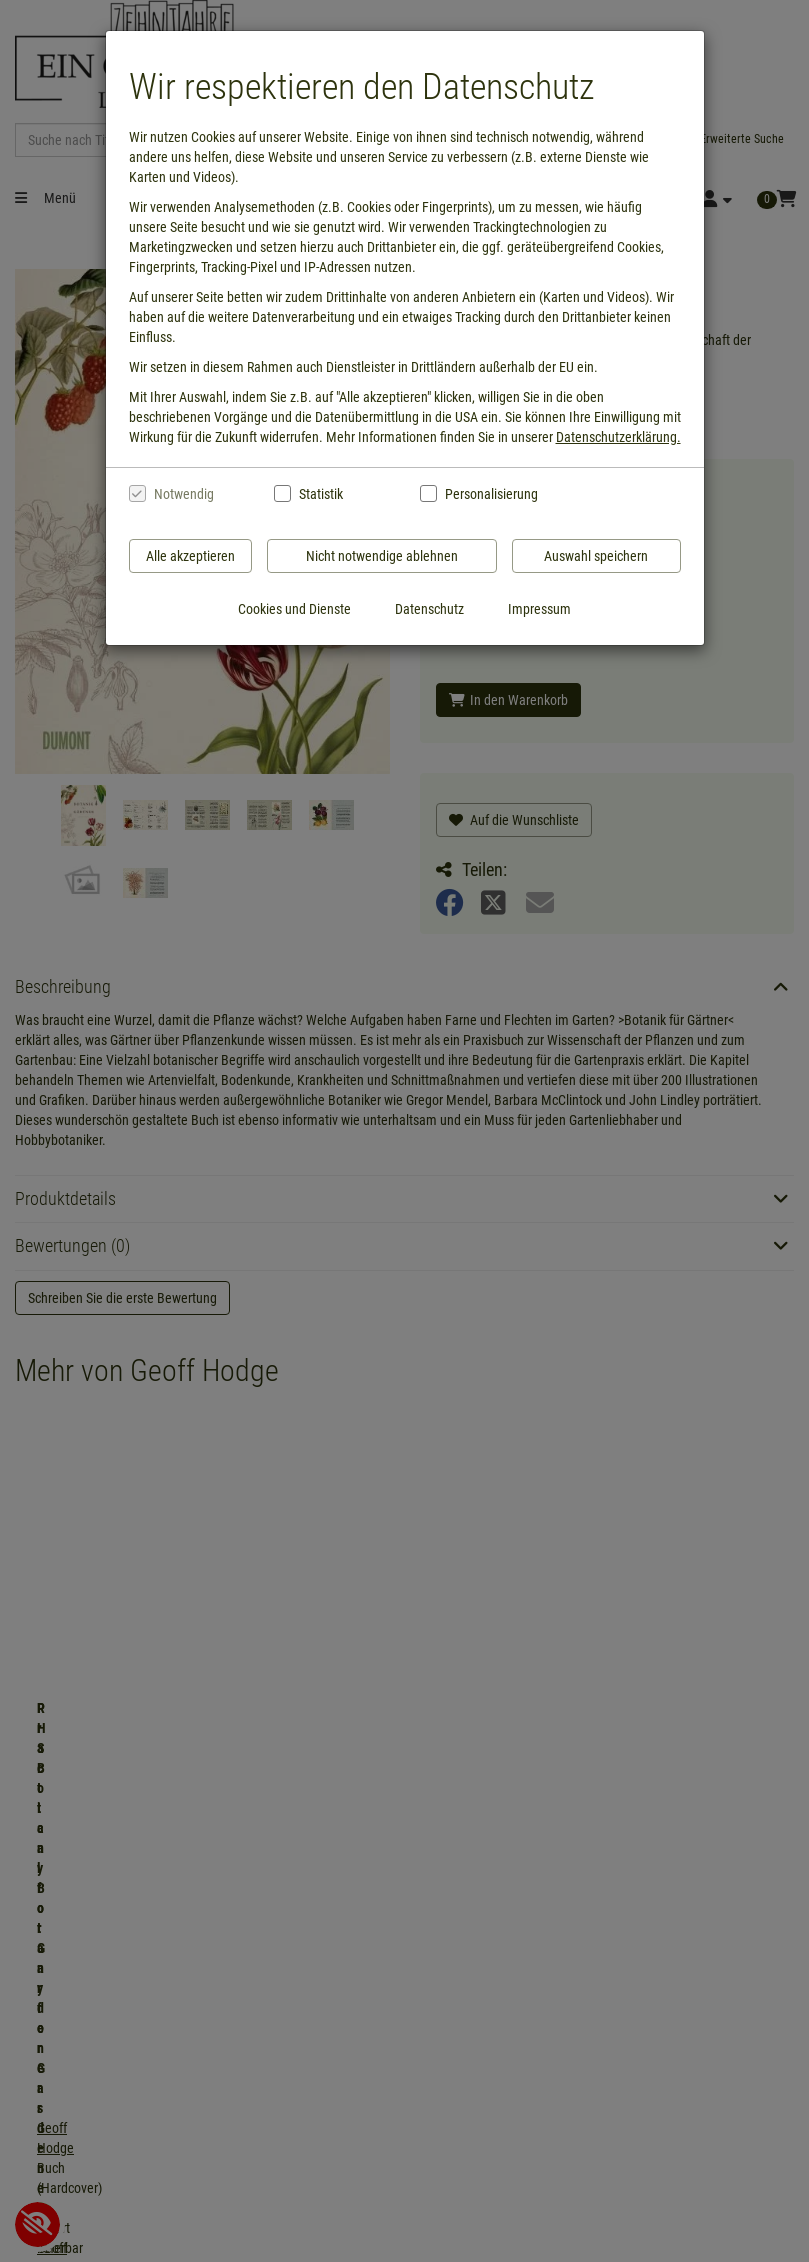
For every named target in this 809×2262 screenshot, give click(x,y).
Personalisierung (490, 494)
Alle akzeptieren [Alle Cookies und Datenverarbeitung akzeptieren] (190, 556)
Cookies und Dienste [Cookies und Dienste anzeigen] (294, 609)
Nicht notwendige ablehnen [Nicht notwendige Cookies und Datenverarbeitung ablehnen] (382, 556)
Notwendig (184, 494)
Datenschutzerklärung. (618, 437)
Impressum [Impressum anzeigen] (539, 609)
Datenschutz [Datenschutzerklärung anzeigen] (429, 609)
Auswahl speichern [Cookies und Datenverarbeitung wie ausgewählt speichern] (596, 556)
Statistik (321, 494)
